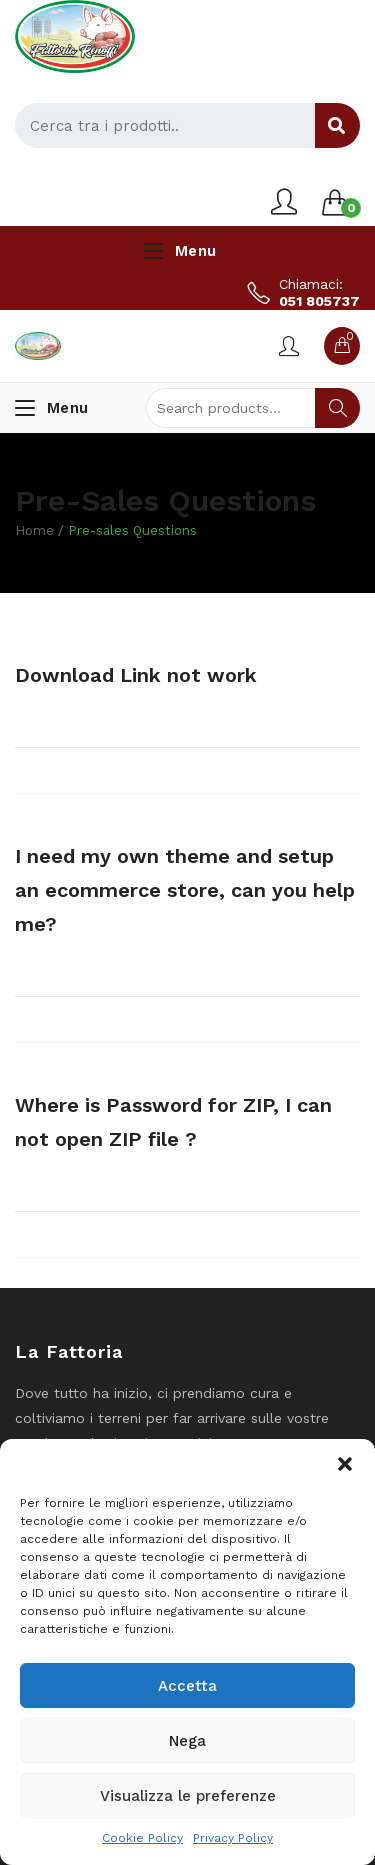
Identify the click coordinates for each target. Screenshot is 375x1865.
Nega (187, 1741)
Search (337, 408)
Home (34, 530)
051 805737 (319, 301)
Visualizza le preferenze (188, 1796)
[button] (345, 1464)
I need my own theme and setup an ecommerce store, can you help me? (185, 890)
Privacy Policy (233, 1838)
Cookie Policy (142, 1838)
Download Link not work (136, 675)
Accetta (187, 1686)
